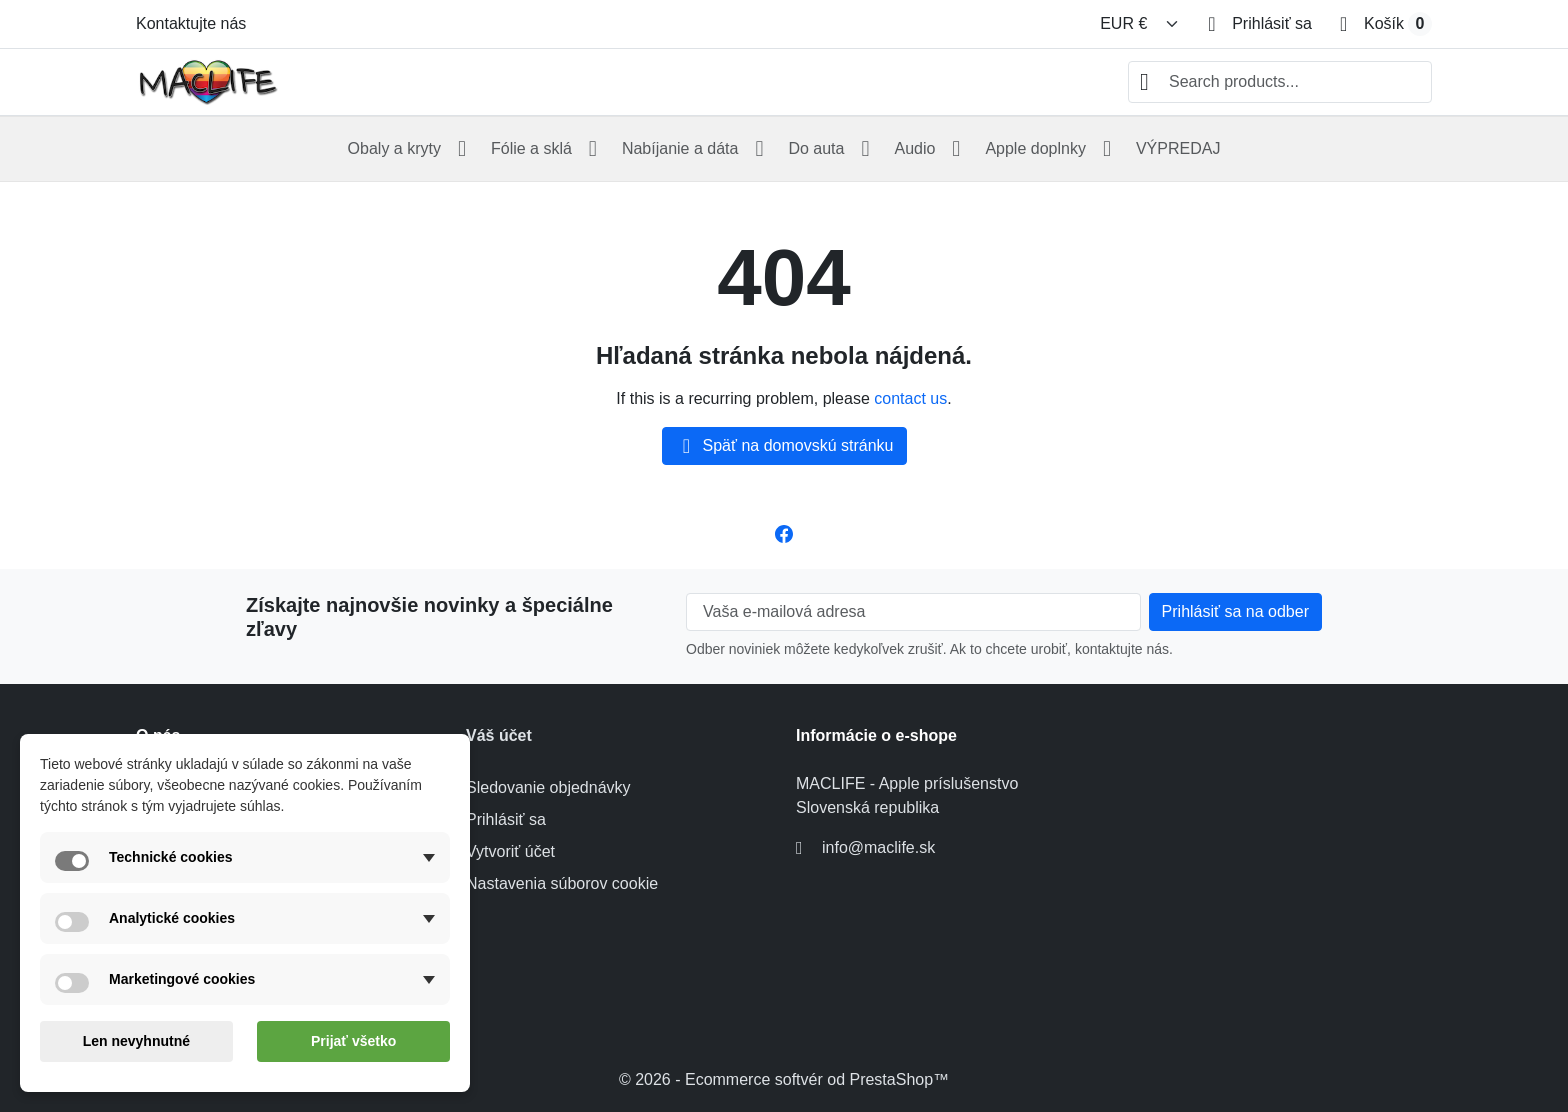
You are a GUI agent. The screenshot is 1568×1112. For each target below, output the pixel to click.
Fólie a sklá (531, 148)
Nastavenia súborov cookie (562, 883)
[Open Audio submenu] (956, 149)
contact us (910, 398)
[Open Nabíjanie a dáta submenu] (759, 149)
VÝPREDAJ (1178, 148)
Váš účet (499, 735)
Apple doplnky (1035, 148)
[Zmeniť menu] (1140, 24)
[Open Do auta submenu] (865, 149)
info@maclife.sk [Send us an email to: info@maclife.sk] (878, 847)
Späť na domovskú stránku (784, 446)
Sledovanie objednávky (548, 787)
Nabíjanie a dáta (680, 148)
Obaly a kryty (394, 148)
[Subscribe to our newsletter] (1235, 612)
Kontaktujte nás (191, 23)
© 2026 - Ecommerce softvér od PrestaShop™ (784, 1079)
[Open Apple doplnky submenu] (1107, 149)
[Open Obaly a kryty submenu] (462, 149)
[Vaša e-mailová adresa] (913, 612)
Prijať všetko (353, 1041)
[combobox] (1280, 82)
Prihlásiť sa (506, 819)
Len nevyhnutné (136, 1041)
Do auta (816, 148)
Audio (914, 148)
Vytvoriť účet (510, 851)
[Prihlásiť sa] (1260, 24)
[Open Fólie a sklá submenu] (593, 149)
